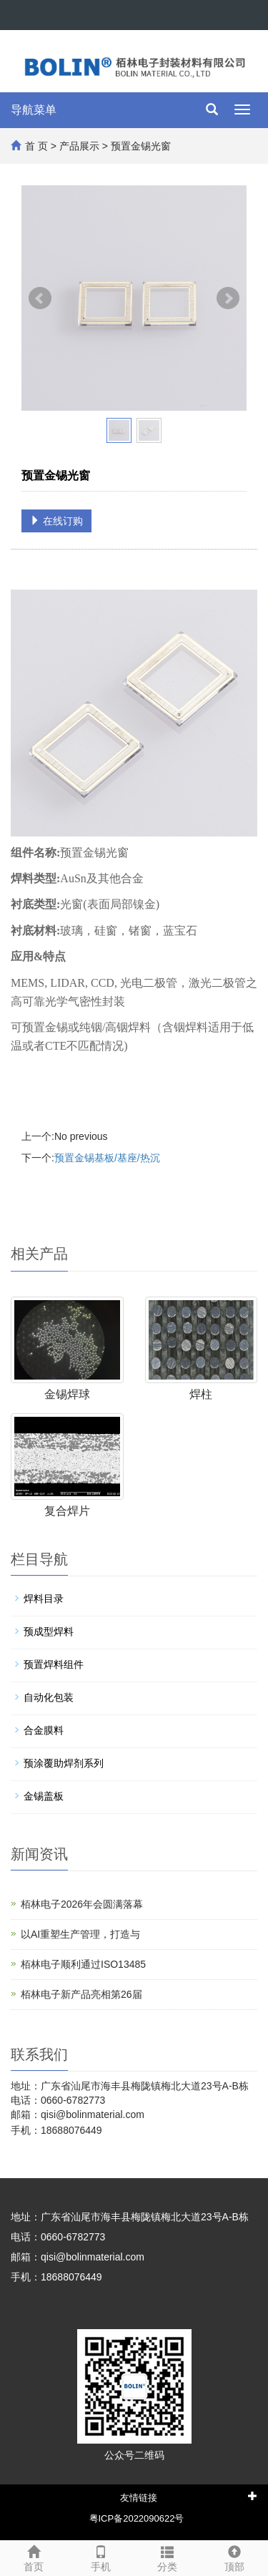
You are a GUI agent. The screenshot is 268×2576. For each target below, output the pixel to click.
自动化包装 (49, 1697)
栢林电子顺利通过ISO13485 (83, 1964)
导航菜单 (33, 110)
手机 (100, 2556)
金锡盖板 (44, 1796)
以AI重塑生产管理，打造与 (80, 1934)
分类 (168, 2556)
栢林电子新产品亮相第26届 (81, 1994)
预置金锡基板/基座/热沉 (107, 1157)
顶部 (234, 2556)
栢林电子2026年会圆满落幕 (82, 1904)
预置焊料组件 (54, 1664)
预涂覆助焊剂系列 (64, 1763)
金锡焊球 (67, 1394)
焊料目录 (44, 1598)
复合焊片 (67, 1511)
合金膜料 (44, 1730)
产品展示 (79, 146)
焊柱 (200, 1394)
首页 (33, 2556)
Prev (40, 298)
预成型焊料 (49, 1631)
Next (228, 298)
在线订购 (56, 521)
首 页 (36, 146)
